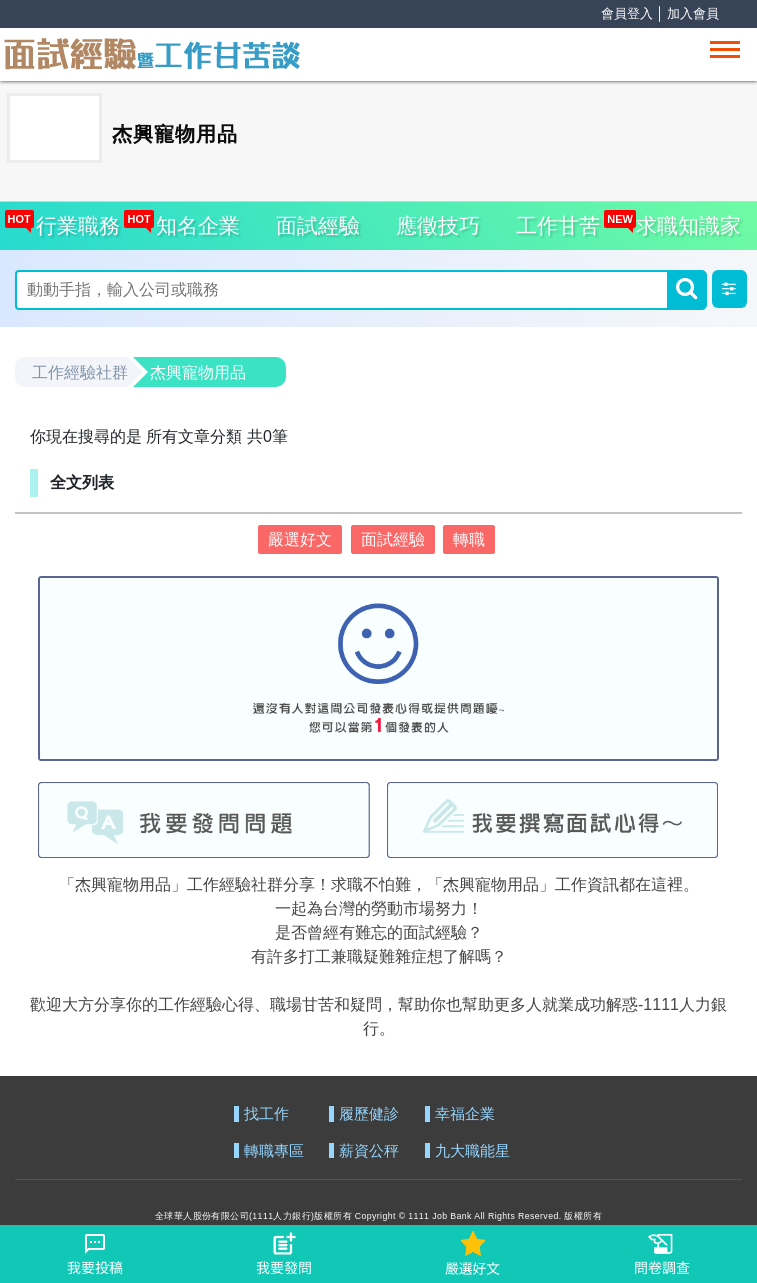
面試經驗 (318, 225)
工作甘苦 (558, 225)
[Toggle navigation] (725, 49)
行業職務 (73, 219)
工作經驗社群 (80, 372)
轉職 (469, 539)
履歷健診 (369, 1114)
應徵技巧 (438, 225)
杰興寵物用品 (198, 372)
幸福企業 (465, 1114)
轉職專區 (274, 1151)
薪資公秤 (369, 1151)
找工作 (266, 1114)
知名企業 (192, 219)
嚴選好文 (300, 539)
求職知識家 (683, 219)
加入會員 (693, 13)
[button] (729, 289)
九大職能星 (472, 1151)
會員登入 (627, 13)
